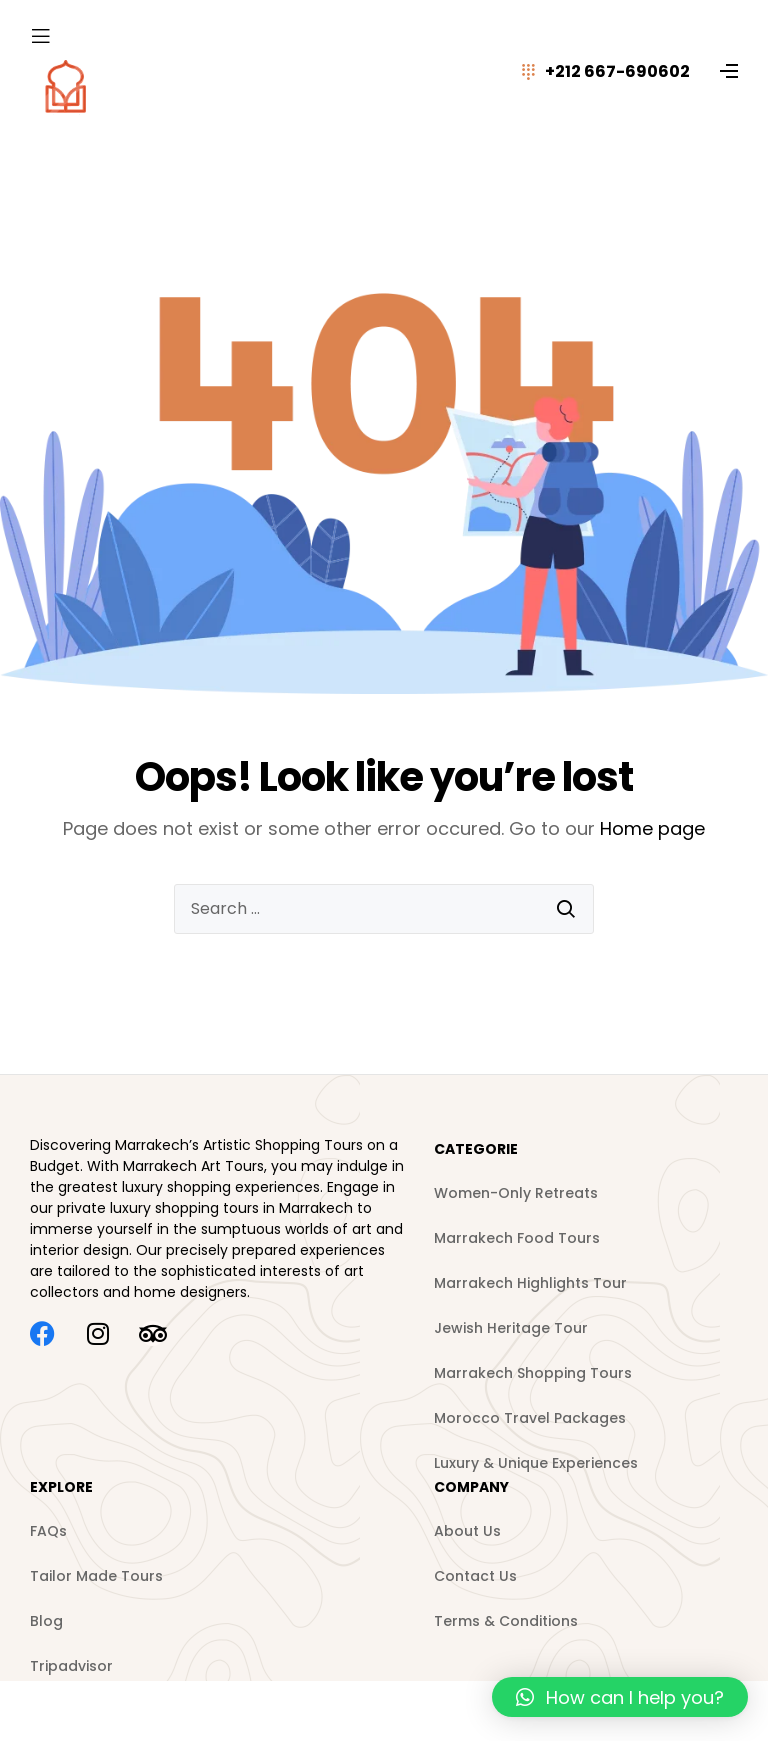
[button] (620, 1697)
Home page (652, 828)
